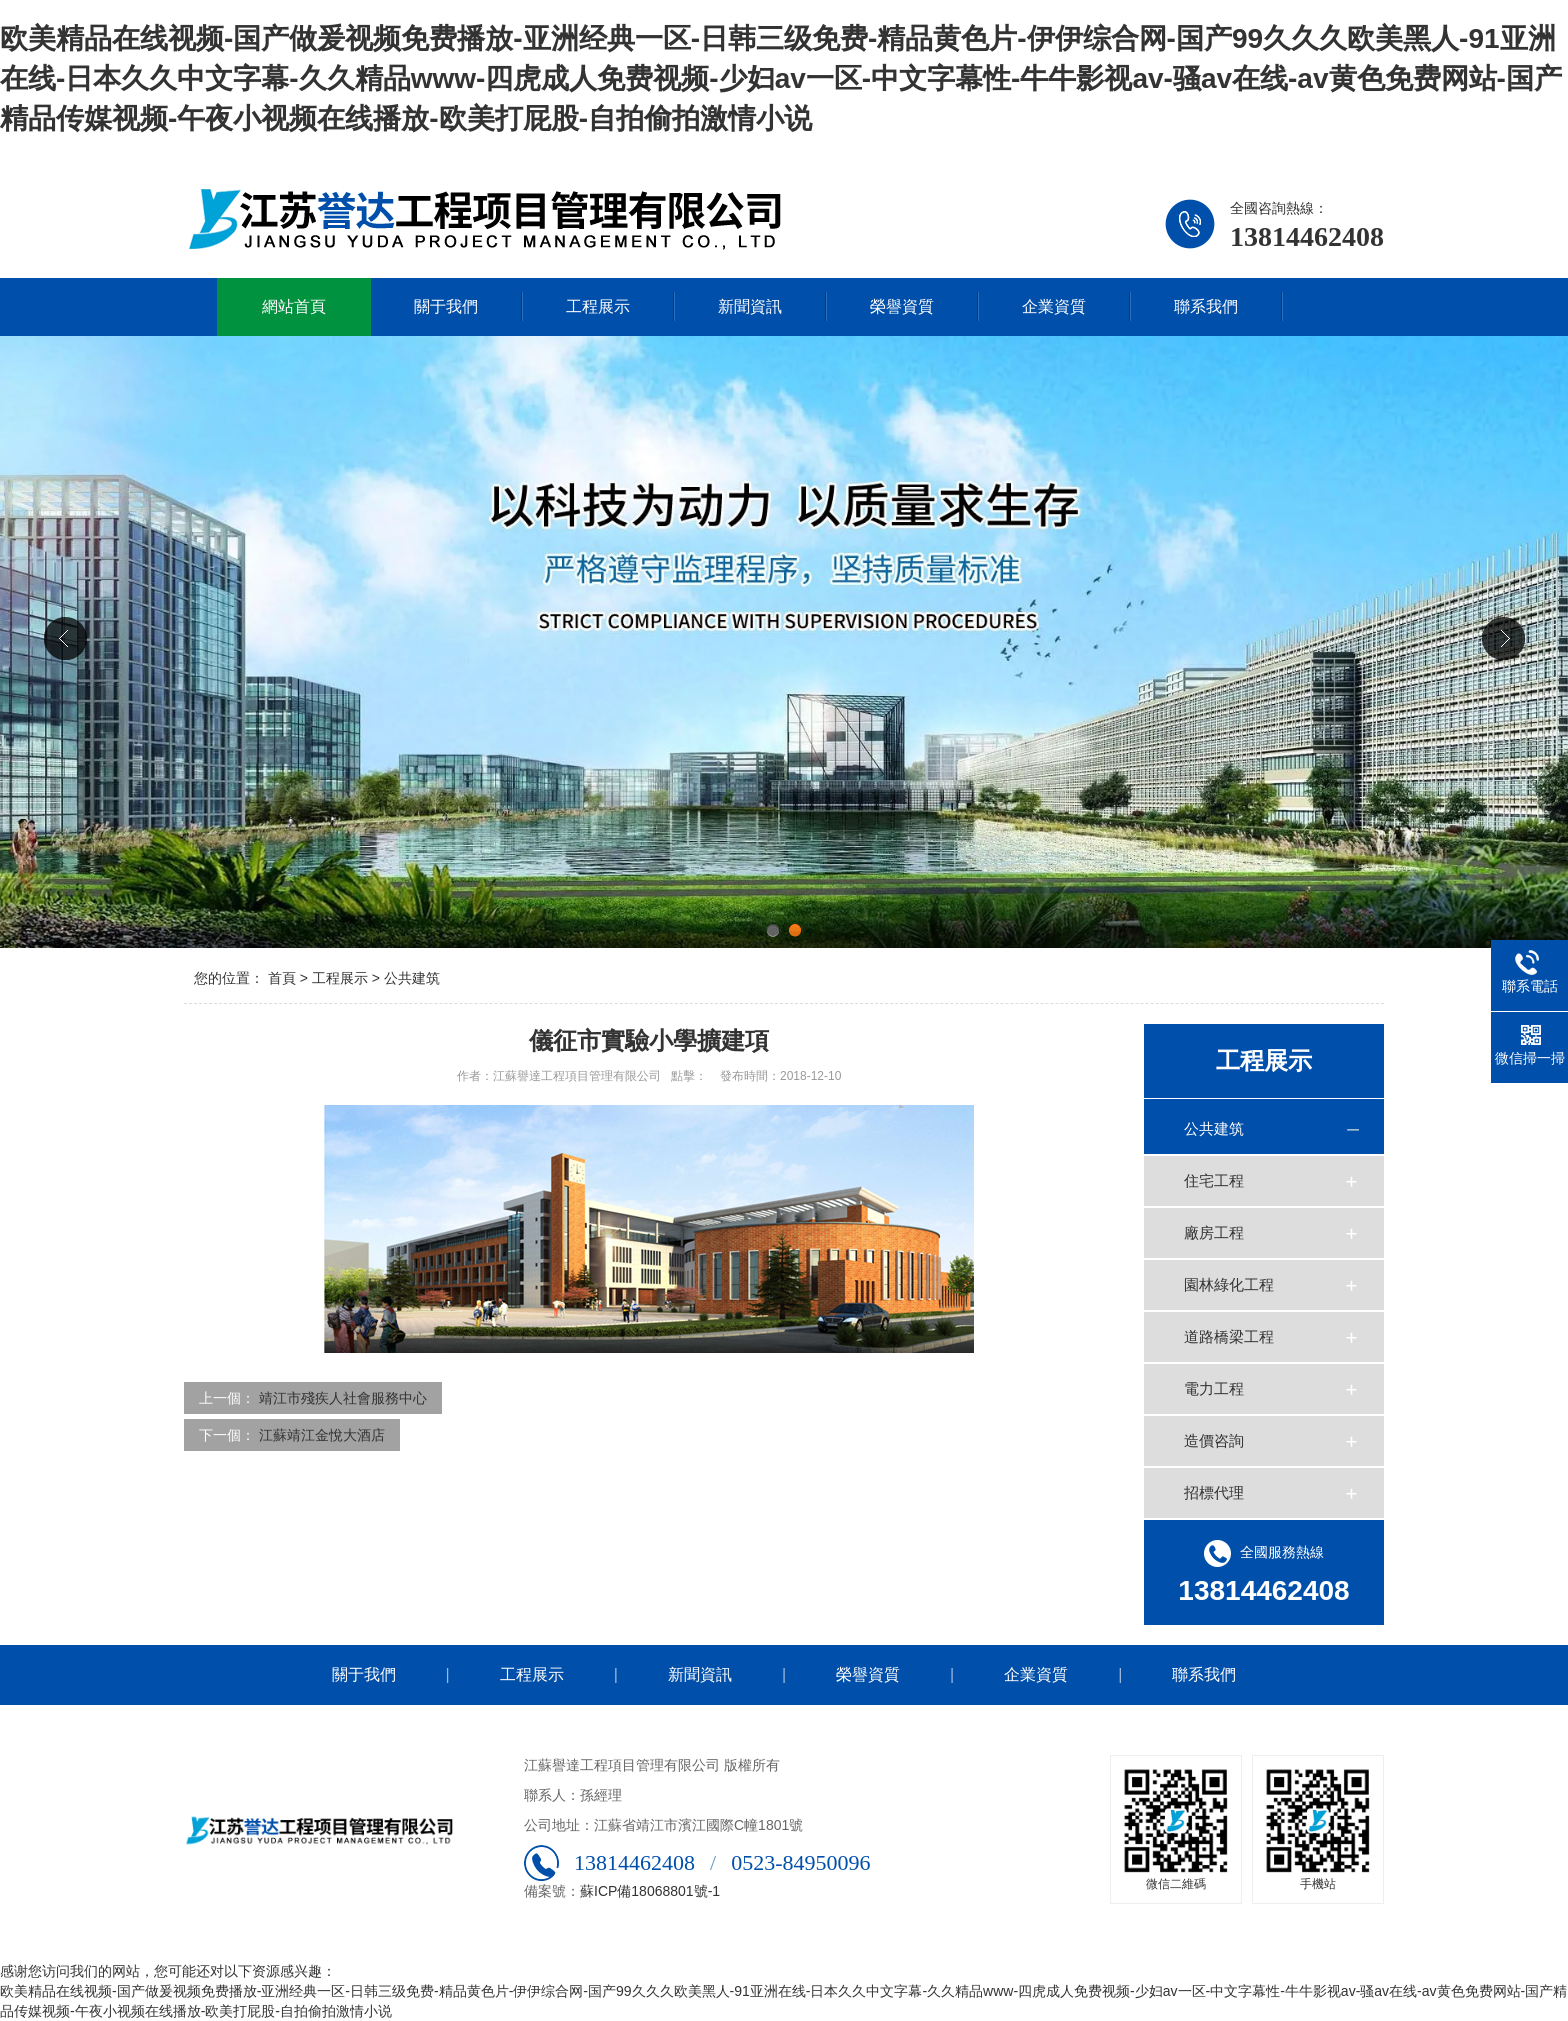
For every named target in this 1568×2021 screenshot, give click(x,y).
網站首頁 (294, 306)
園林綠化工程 (1229, 1284)
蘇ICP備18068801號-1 (650, 1891)
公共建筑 (412, 978)
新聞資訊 (750, 306)
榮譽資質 (902, 306)
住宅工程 (1214, 1180)
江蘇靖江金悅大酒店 (322, 1435)
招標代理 (1214, 1492)
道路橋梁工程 (1229, 1336)
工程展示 (598, 306)
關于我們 (446, 306)
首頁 (282, 978)
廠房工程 (1214, 1232)
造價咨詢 (1214, 1440)
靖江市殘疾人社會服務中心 (343, 1398)
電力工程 (1214, 1388)
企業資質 (1054, 306)
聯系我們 (1206, 306)
